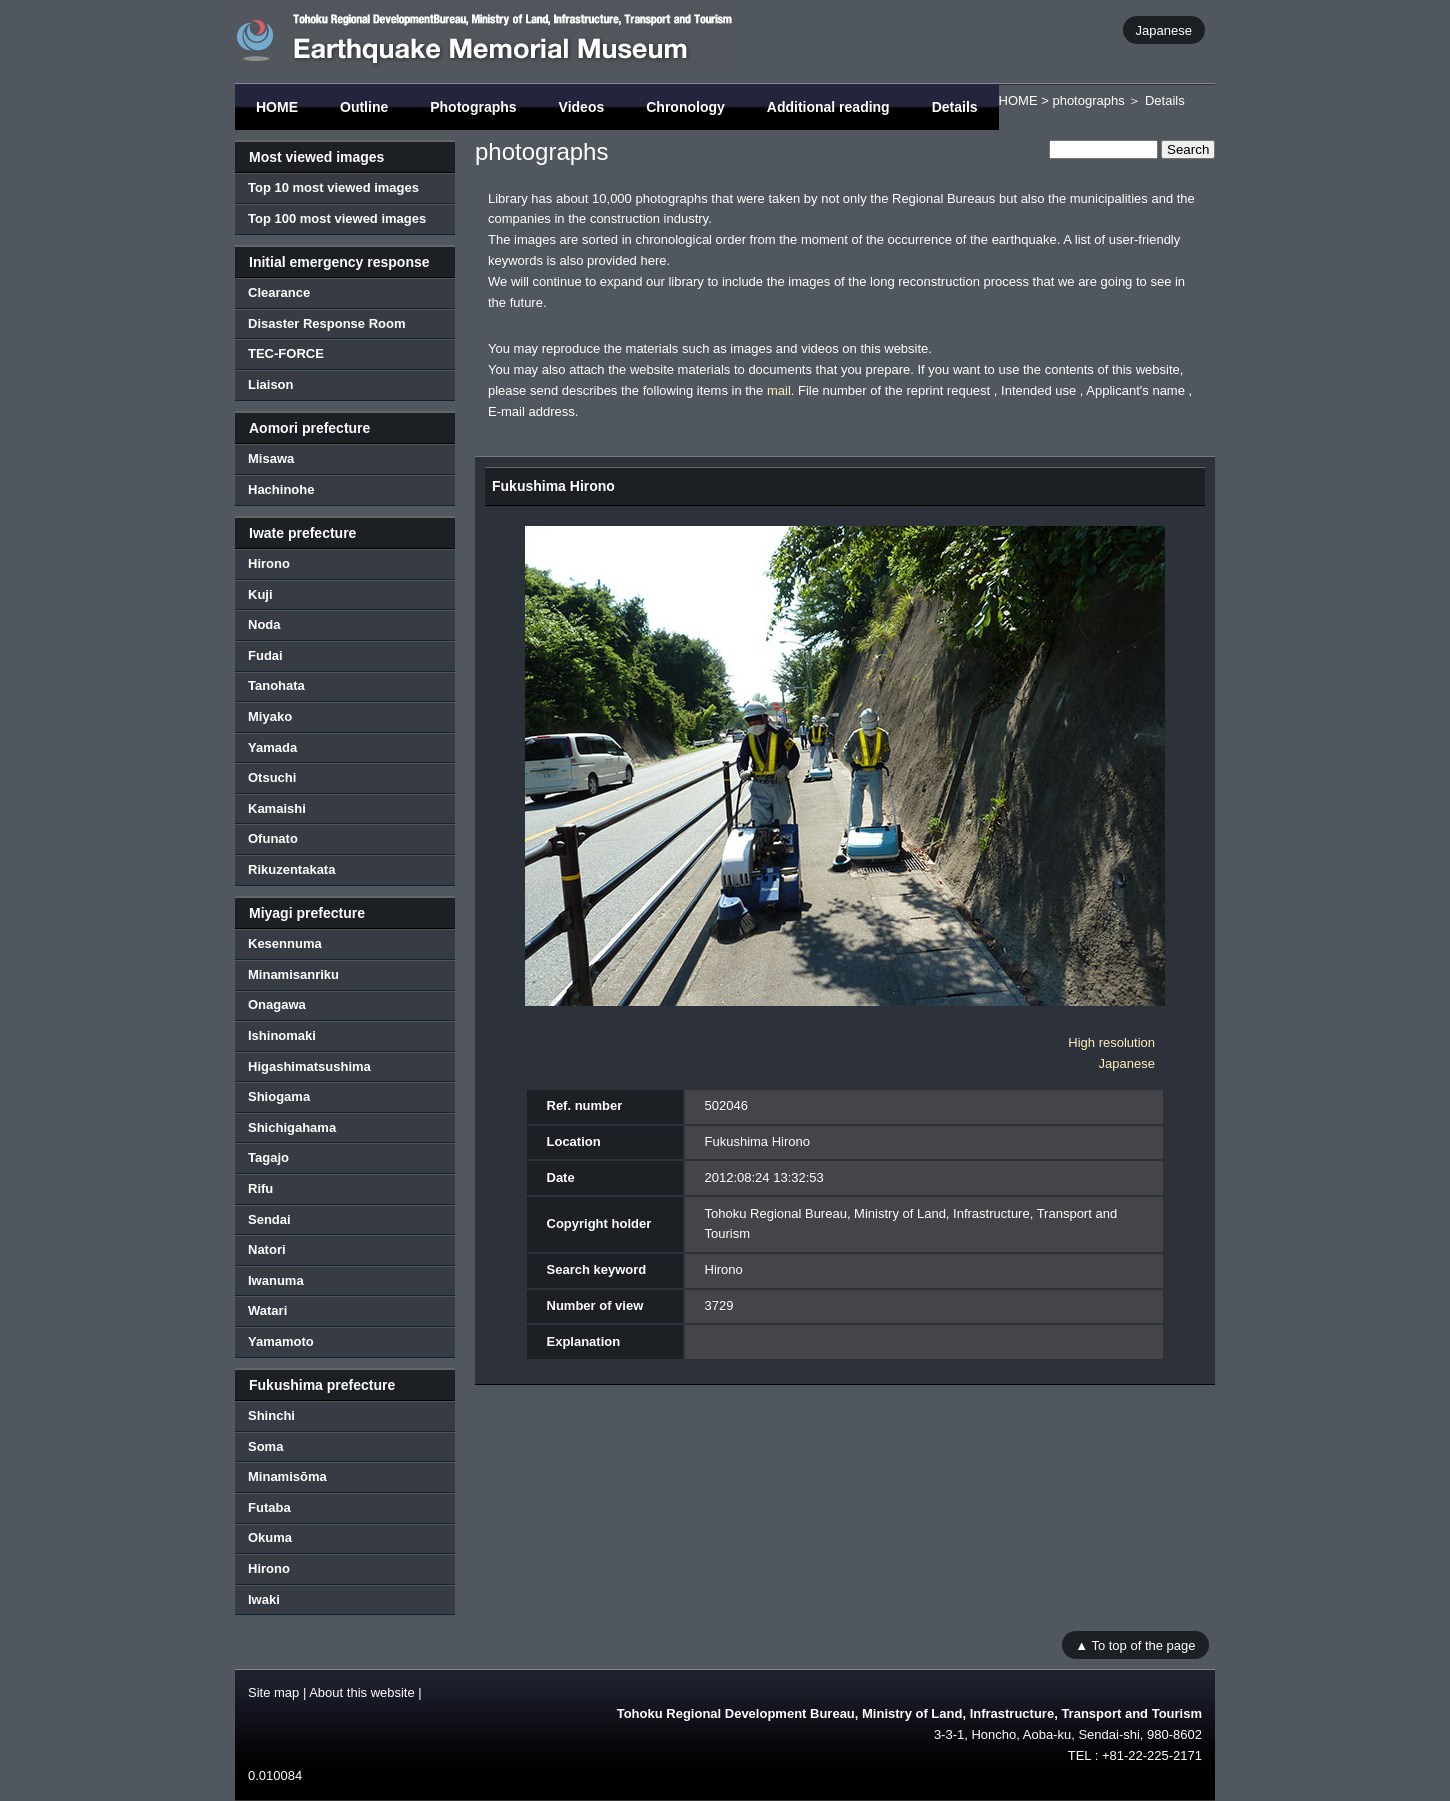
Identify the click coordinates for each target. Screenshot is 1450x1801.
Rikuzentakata (291, 869)
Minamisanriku (293, 974)
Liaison (271, 384)
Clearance (279, 292)
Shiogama (279, 1096)
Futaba (269, 1507)
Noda (264, 624)
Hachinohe (281, 489)
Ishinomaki (282, 1035)
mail (779, 390)
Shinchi (271, 1415)
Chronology (685, 107)
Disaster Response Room (327, 323)
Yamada (272, 747)
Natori (267, 1249)
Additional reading (828, 107)
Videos (582, 107)
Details (955, 107)
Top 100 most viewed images (337, 218)
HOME (277, 107)
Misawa (271, 458)
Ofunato (273, 838)
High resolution (1111, 1042)
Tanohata (276, 685)
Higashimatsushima (309, 1066)
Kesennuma (285, 943)
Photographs (473, 107)
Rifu (260, 1188)
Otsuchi (272, 777)
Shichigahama (292, 1127)
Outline (364, 107)
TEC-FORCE (286, 353)
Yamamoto (281, 1341)
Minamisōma (287, 1476)
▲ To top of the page (1135, 1644)
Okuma (270, 1537)
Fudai (265, 655)
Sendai (269, 1219)
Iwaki (264, 1599)
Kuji (260, 594)
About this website (362, 1692)
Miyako (270, 716)
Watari (267, 1310)
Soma (265, 1446)
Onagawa (277, 1004)
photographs (1088, 100)
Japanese (1164, 29)
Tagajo (268, 1157)
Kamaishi (277, 808)
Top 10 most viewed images (333, 187)
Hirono (269, 563)
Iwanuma (276, 1280)
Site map (273, 1692)
